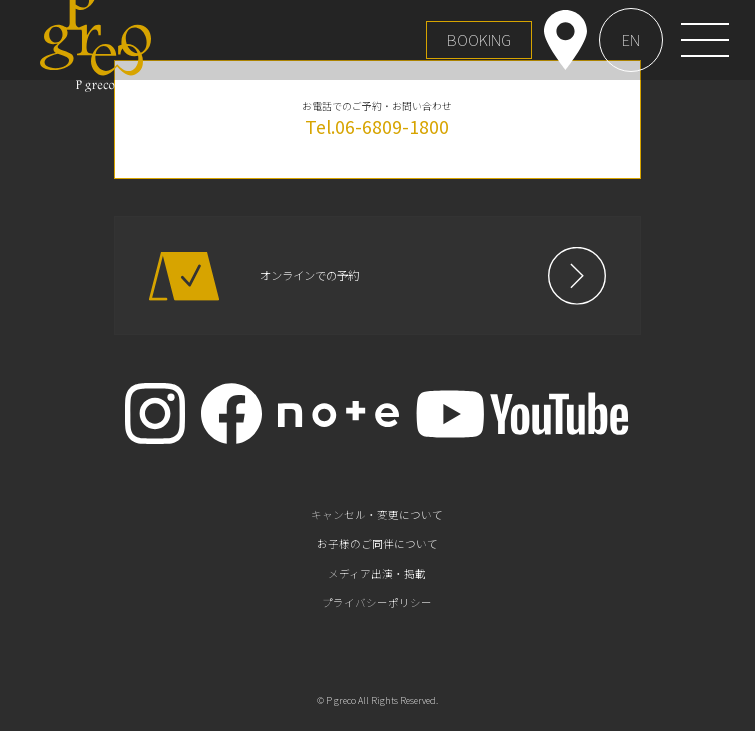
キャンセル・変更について (377, 514)
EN (631, 39)
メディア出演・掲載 (377, 573)
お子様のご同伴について (377, 543)
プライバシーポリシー (377, 602)
